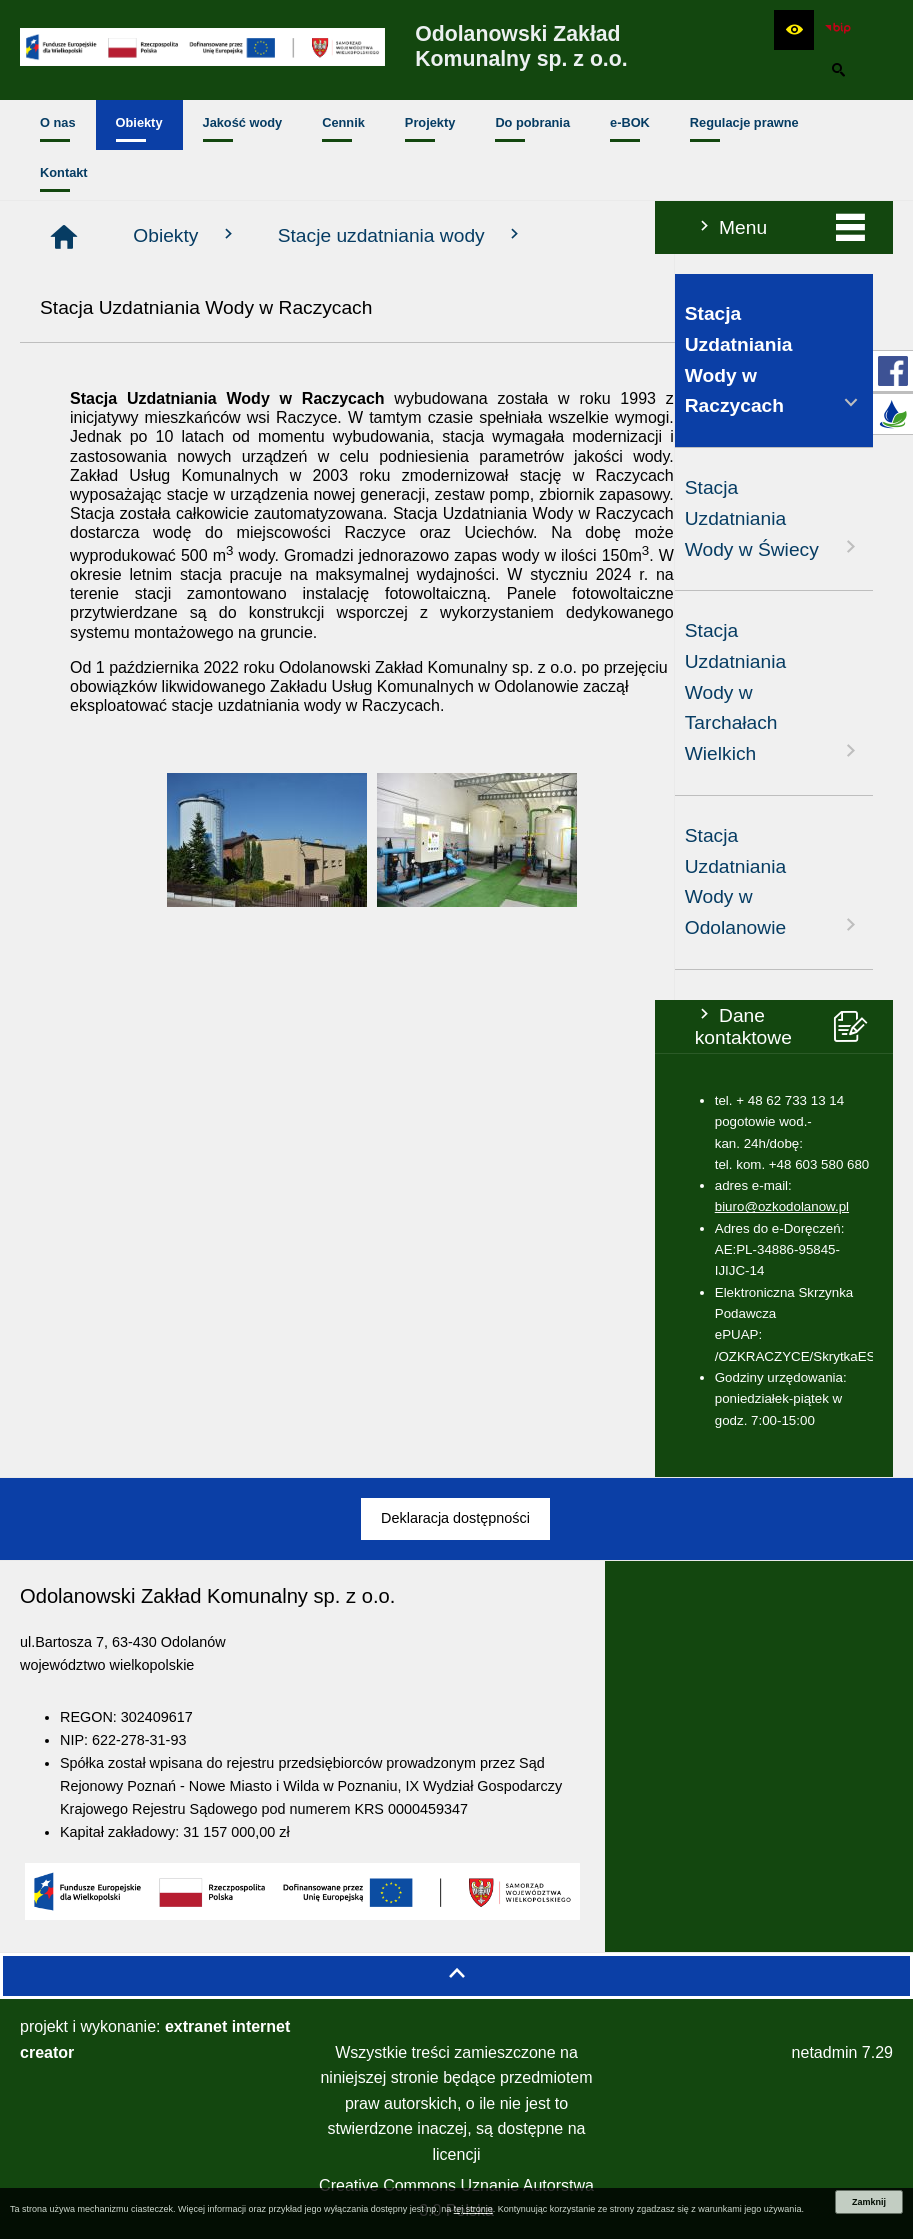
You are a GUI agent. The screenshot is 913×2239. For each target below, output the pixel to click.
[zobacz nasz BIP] (838, 30)
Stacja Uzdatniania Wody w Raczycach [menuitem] (119, 359)
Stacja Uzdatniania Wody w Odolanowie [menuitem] (119, 881)
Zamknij (869, 2202)
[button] (794, 30)
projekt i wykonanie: (155, 2039)
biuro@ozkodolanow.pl (127, 1206)
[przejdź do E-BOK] (893, 414)
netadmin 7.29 (842, 2052)
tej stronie (473, 2209)
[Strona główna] (283, 237)
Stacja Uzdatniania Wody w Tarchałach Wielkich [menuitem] (119, 692)
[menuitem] (58, 125)
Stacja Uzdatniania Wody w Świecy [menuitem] (119, 518)
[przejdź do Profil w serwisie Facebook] (893, 371)
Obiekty (405, 235)
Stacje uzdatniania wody (620, 235)
